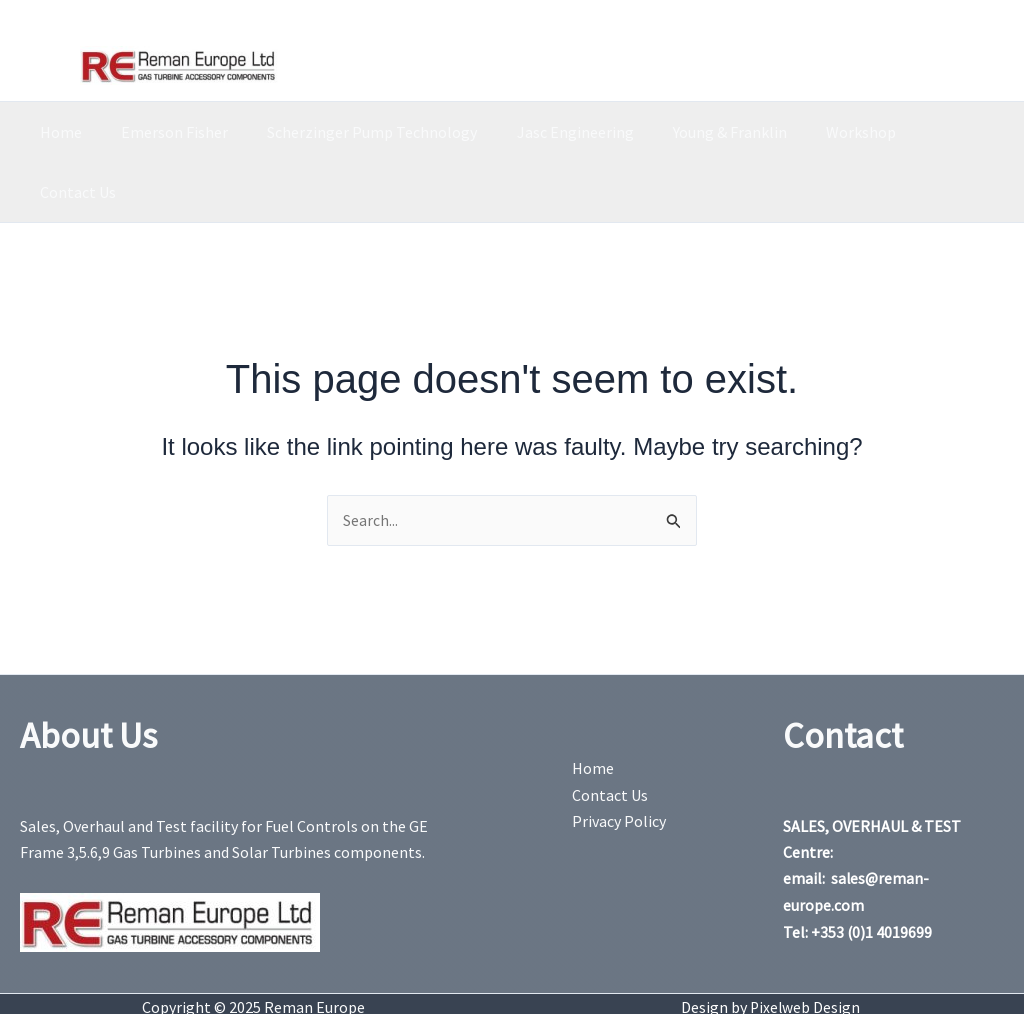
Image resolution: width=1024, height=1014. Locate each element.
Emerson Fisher (175, 132)
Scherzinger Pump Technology (366, 132)
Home (69, 132)
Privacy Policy (619, 762)
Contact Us (938, 132)
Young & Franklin (709, 132)
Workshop (833, 132)
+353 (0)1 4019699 (872, 872)
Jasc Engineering (561, 132)
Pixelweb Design (805, 947)
